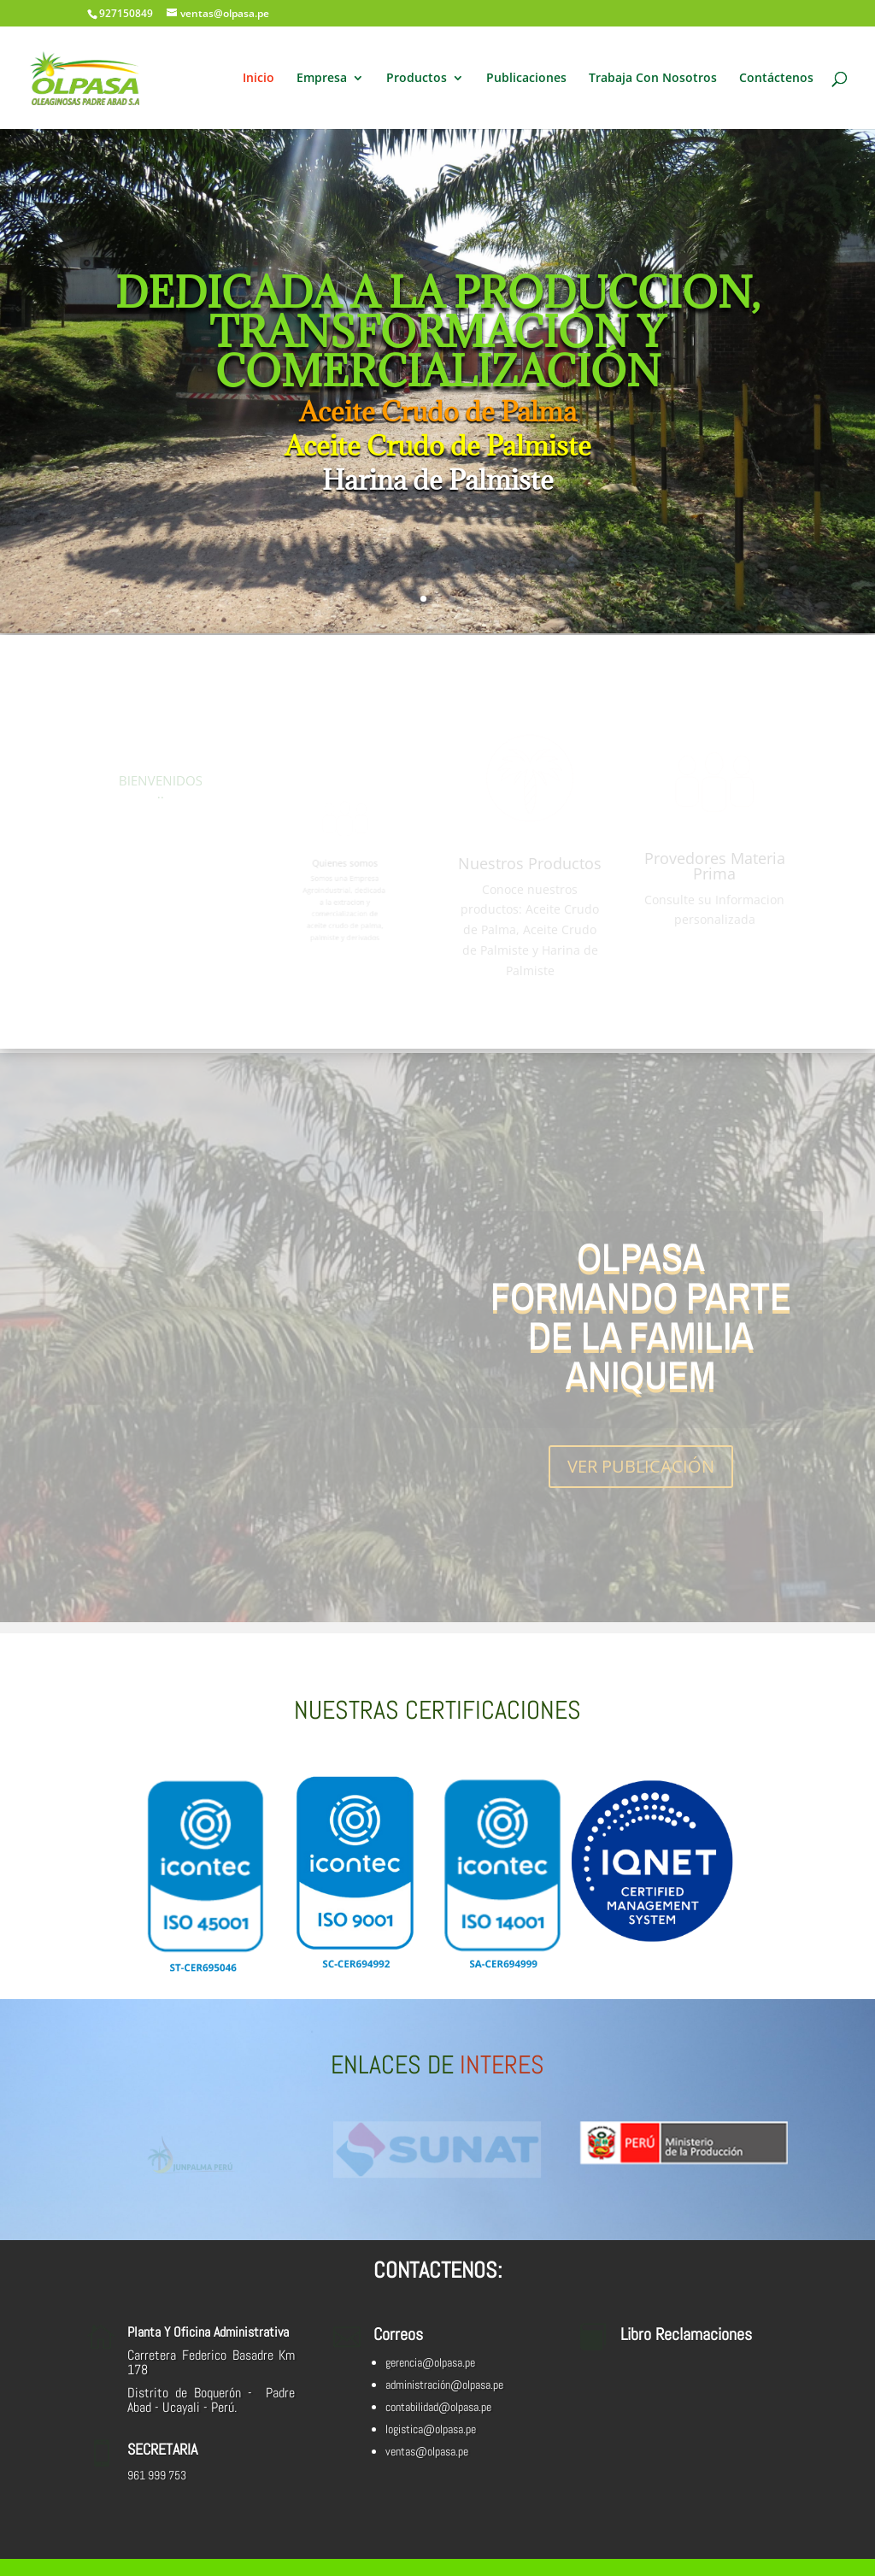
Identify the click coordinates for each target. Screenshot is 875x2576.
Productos (416, 78)
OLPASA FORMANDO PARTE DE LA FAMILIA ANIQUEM (640, 1318)
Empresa (322, 78)
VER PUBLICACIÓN (640, 1469)
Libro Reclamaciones (686, 2334)
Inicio (258, 78)
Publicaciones (526, 78)
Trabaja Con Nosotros (653, 78)
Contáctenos (776, 78)
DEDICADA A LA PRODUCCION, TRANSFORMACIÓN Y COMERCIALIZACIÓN (437, 335)
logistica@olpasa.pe (430, 2429)
